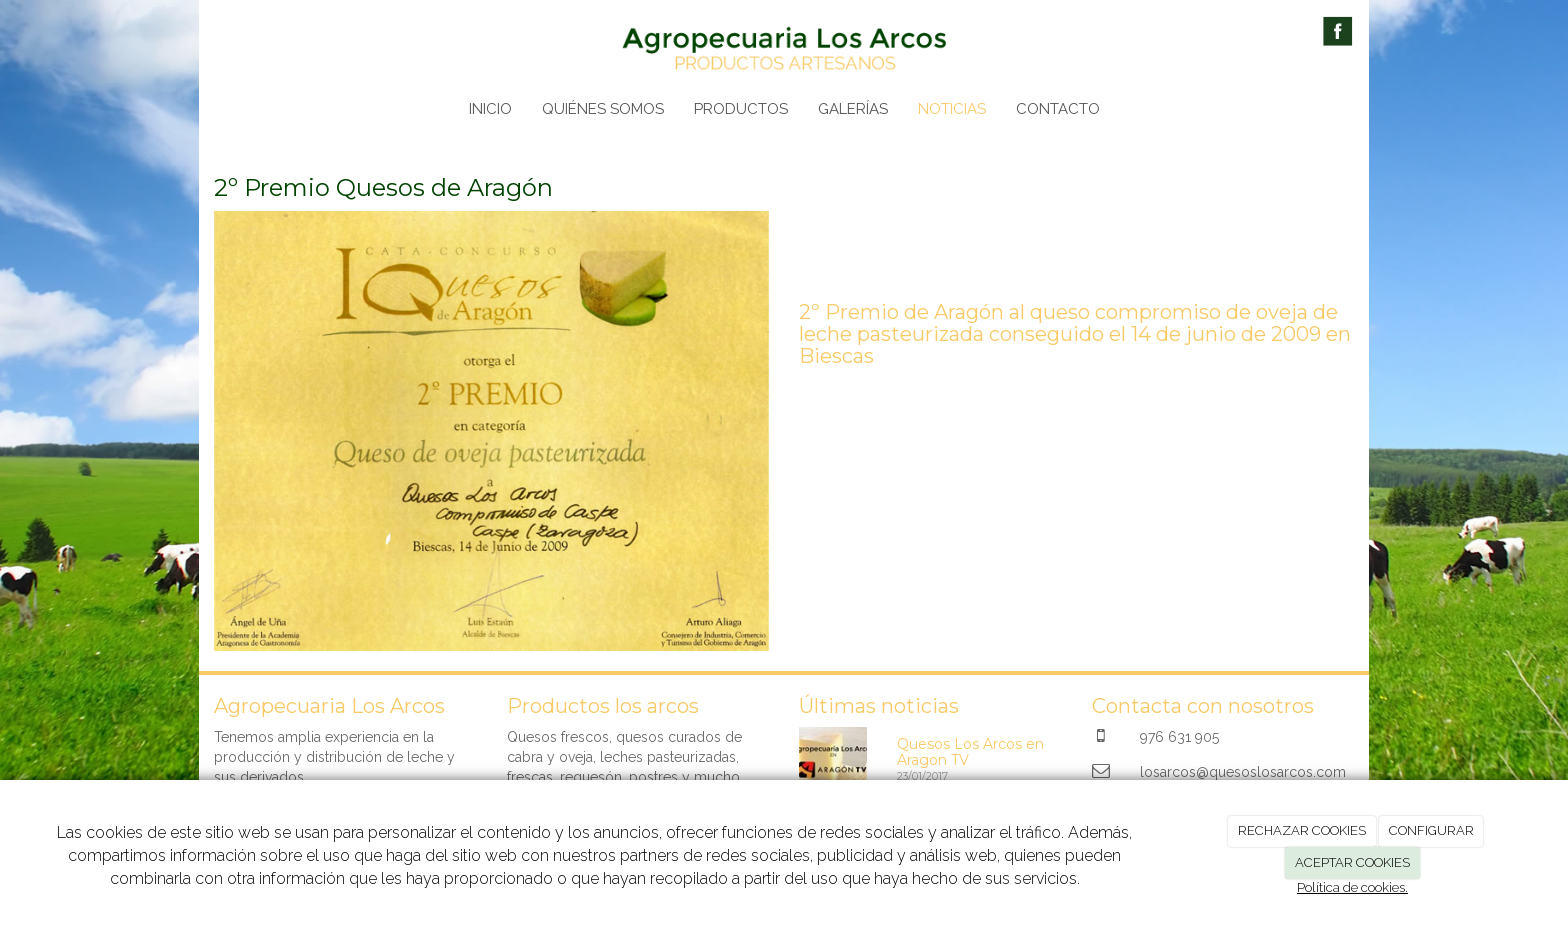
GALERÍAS (853, 109)
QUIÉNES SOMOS (603, 109)
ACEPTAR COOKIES (1352, 862)
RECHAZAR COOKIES (1302, 830)
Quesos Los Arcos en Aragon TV (970, 751)
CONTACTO (1058, 109)
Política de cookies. (1352, 887)
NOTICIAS (952, 109)
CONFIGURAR (1431, 830)
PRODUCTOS (741, 109)
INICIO (490, 109)
